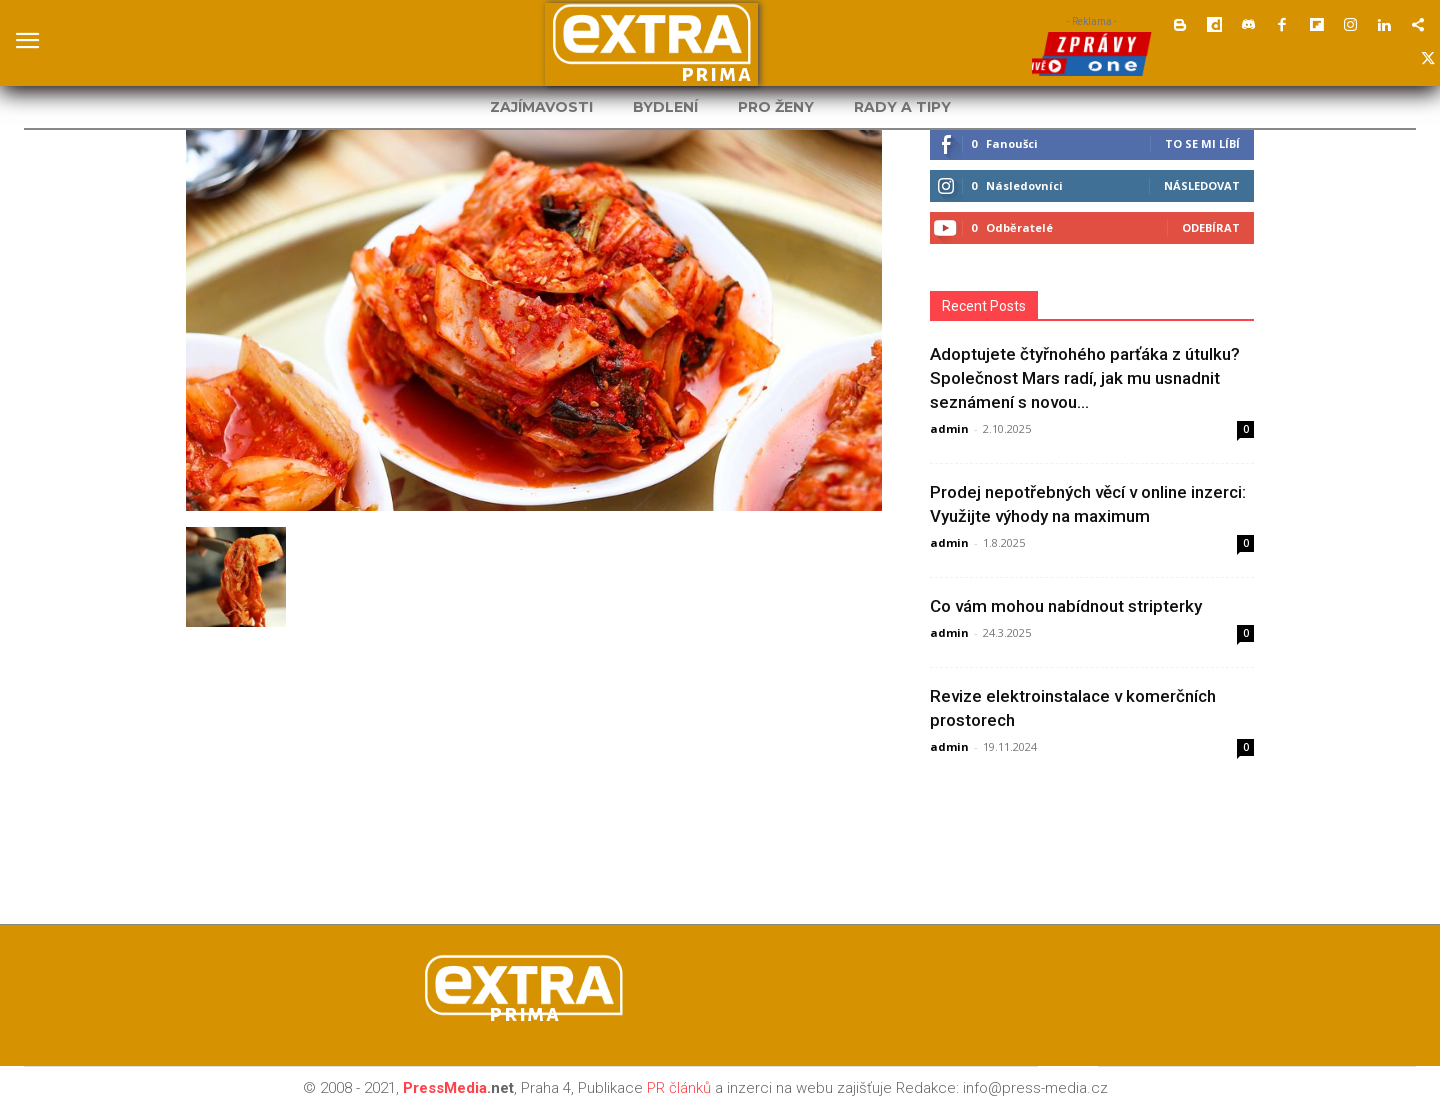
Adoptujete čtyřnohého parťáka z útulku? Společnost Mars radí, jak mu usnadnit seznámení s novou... (1085, 378)
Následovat (1202, 185)
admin (949, 428)
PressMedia (445, 1088)
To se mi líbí (1202, 143)
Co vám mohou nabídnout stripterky (1066, 606)
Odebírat (1211, 227)
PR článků (679, 1088)
